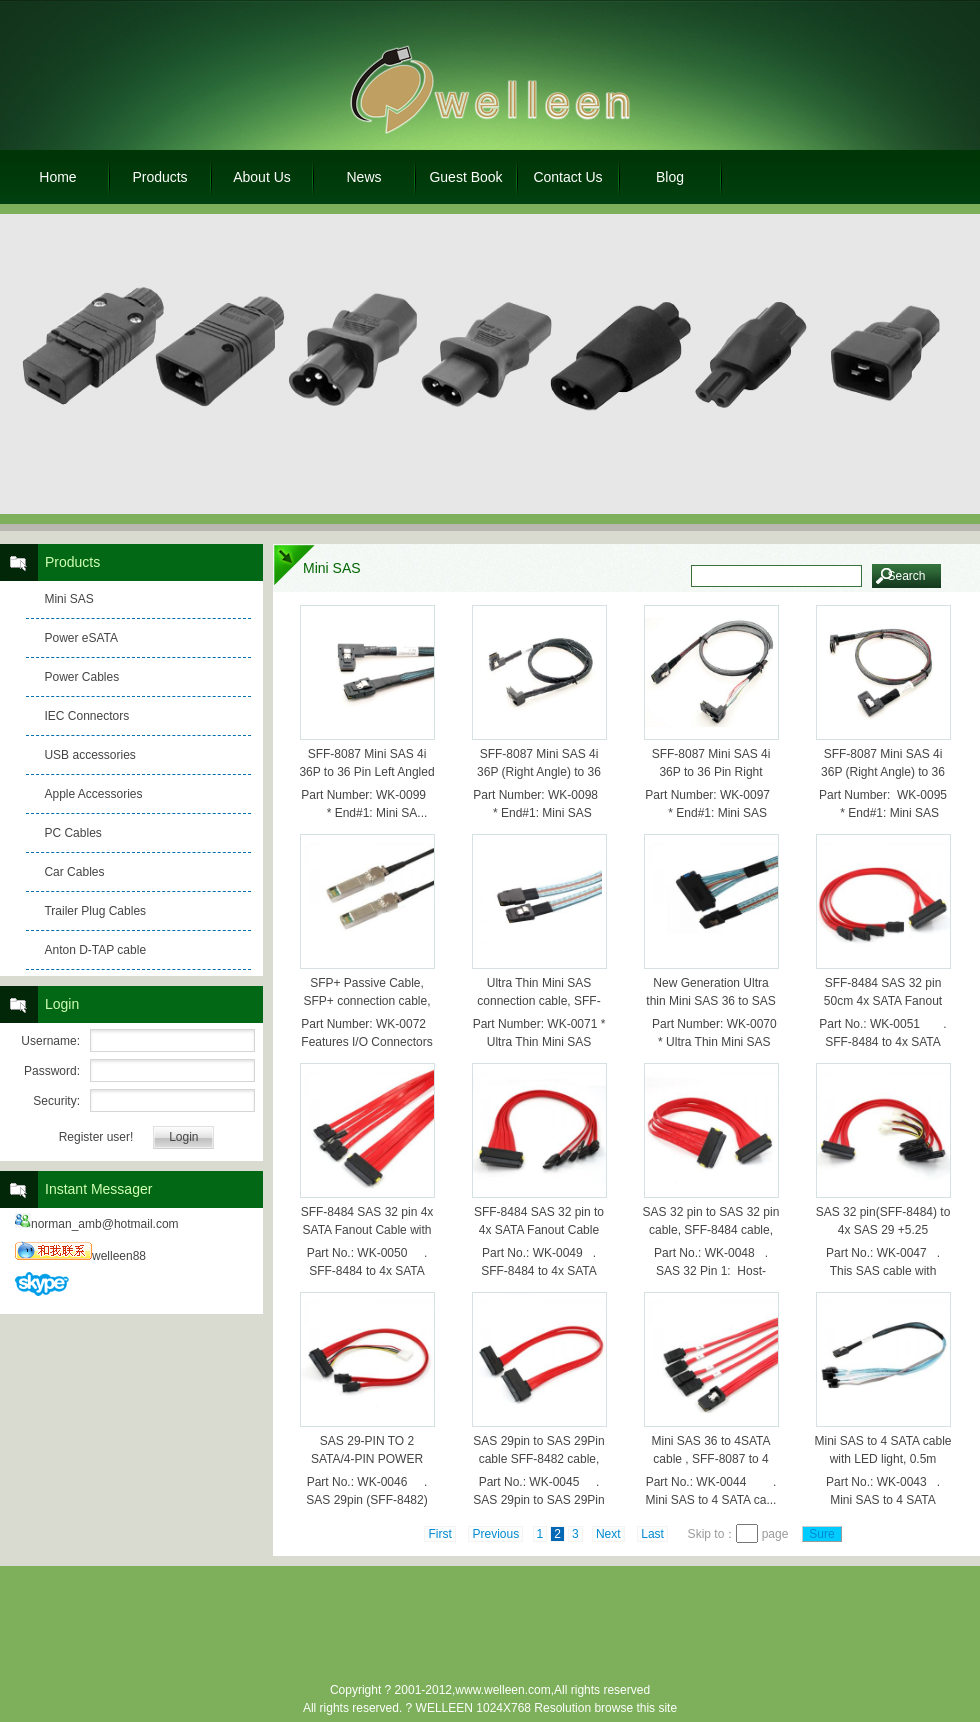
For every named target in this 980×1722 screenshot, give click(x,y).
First (439, 1534)
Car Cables (74, 872)
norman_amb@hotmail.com (97, 1224)
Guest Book (465, 177)
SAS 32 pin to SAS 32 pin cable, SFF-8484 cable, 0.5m (711, 1230)
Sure (822, 1534)
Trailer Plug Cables (95, 911)
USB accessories (89, 755)
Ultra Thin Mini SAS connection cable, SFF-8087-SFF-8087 (538, 1001)
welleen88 (80, 1256)
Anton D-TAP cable (95, 950)
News (363, 177)
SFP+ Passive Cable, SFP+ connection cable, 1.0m (366, 1001)
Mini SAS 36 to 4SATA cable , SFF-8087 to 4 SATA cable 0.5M (711, 1459)
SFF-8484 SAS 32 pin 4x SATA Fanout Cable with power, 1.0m (367, 1230)
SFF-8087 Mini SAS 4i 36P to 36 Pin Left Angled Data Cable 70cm (366, 772)
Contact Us (567, 177)
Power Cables (81, 677)
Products (159, 177)
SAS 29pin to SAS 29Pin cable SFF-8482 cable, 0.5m (538, 1459)
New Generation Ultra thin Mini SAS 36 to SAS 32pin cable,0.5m (710, 1001)
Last (652, 1534)
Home (57, 177)
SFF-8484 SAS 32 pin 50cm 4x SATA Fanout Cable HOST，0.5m (883, 1001)
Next (608, 1534)
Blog (670, 177)
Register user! (96, 1137)
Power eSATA (81, 638)
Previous (495, 1534)
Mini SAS (68, 599)
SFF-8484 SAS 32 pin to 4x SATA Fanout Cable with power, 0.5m (539, 1230)
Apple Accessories (93, 794)
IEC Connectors (86, 716)
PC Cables (72, 833)
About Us (262, 177)
